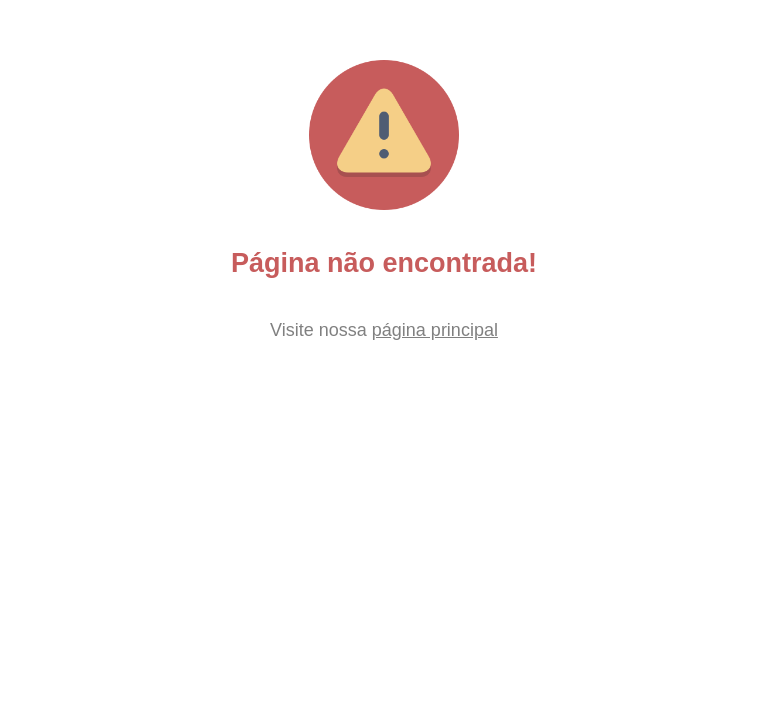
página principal (435, 330)
